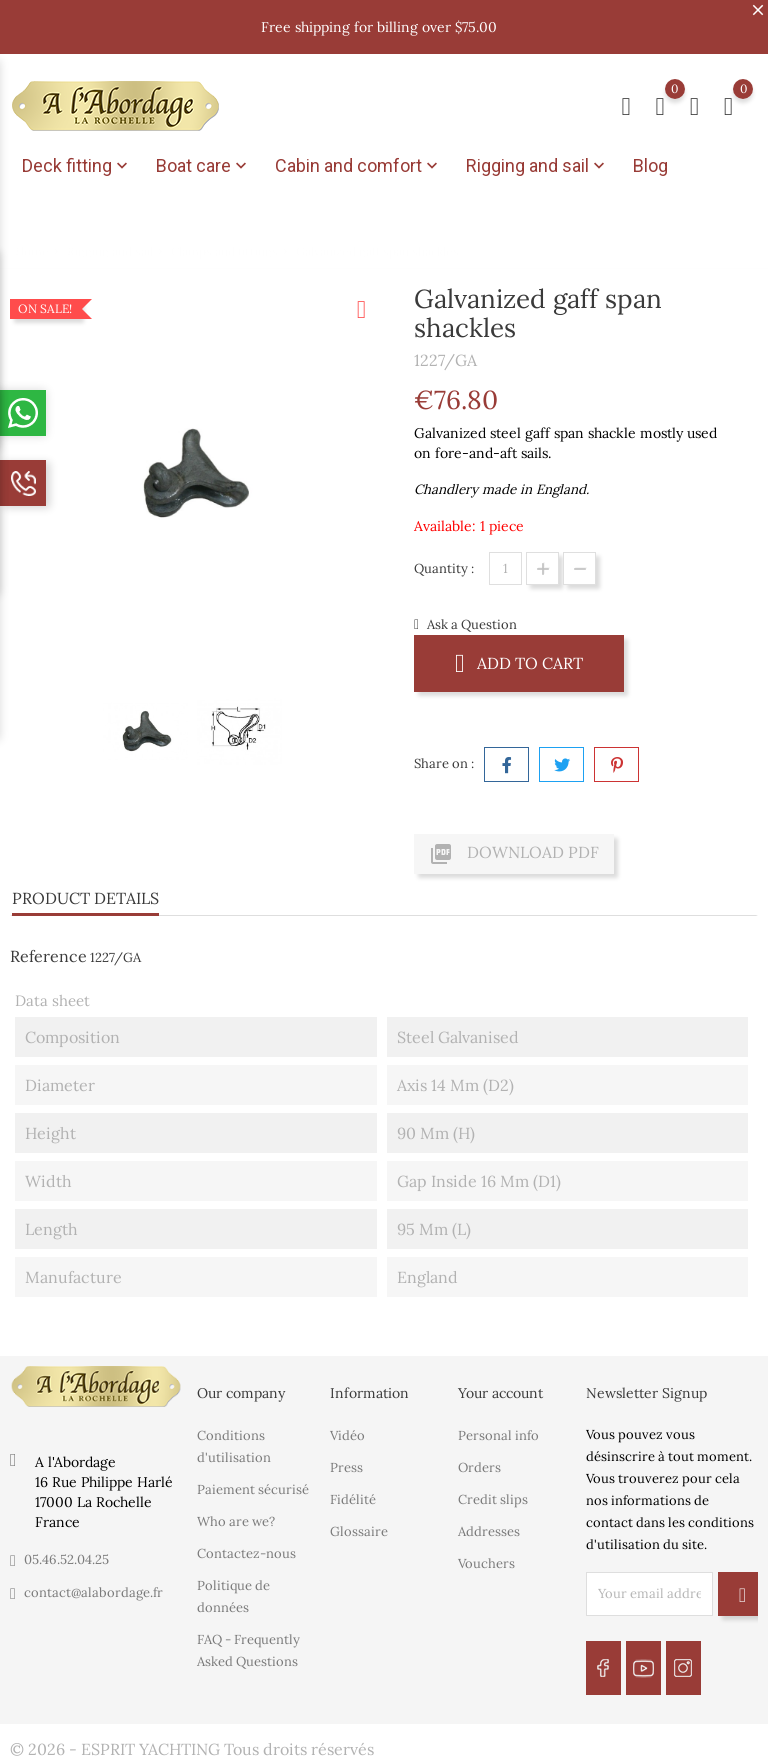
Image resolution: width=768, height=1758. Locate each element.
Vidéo (347, 1427)
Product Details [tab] (85, 891)
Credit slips (493, 1491)
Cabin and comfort (358, 166)
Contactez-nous (246, 1545)
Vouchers (486, 1555)
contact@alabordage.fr (93, 1585)
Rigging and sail (537, 166)
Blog (650, 165)
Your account (500, 1386)
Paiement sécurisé (253, 1481)
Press (346, 1459)
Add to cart (519, 655)
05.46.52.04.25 (66, 1552)
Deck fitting (77, 166)
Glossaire (359, 1523)
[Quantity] (505, 561)
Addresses (489, 1523)
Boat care (203, 166)
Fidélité (353, 1491)
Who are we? (236, 1513)
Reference (48, 949)
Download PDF (514, 847)
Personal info (498, 1427)
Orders (479, 1459)
